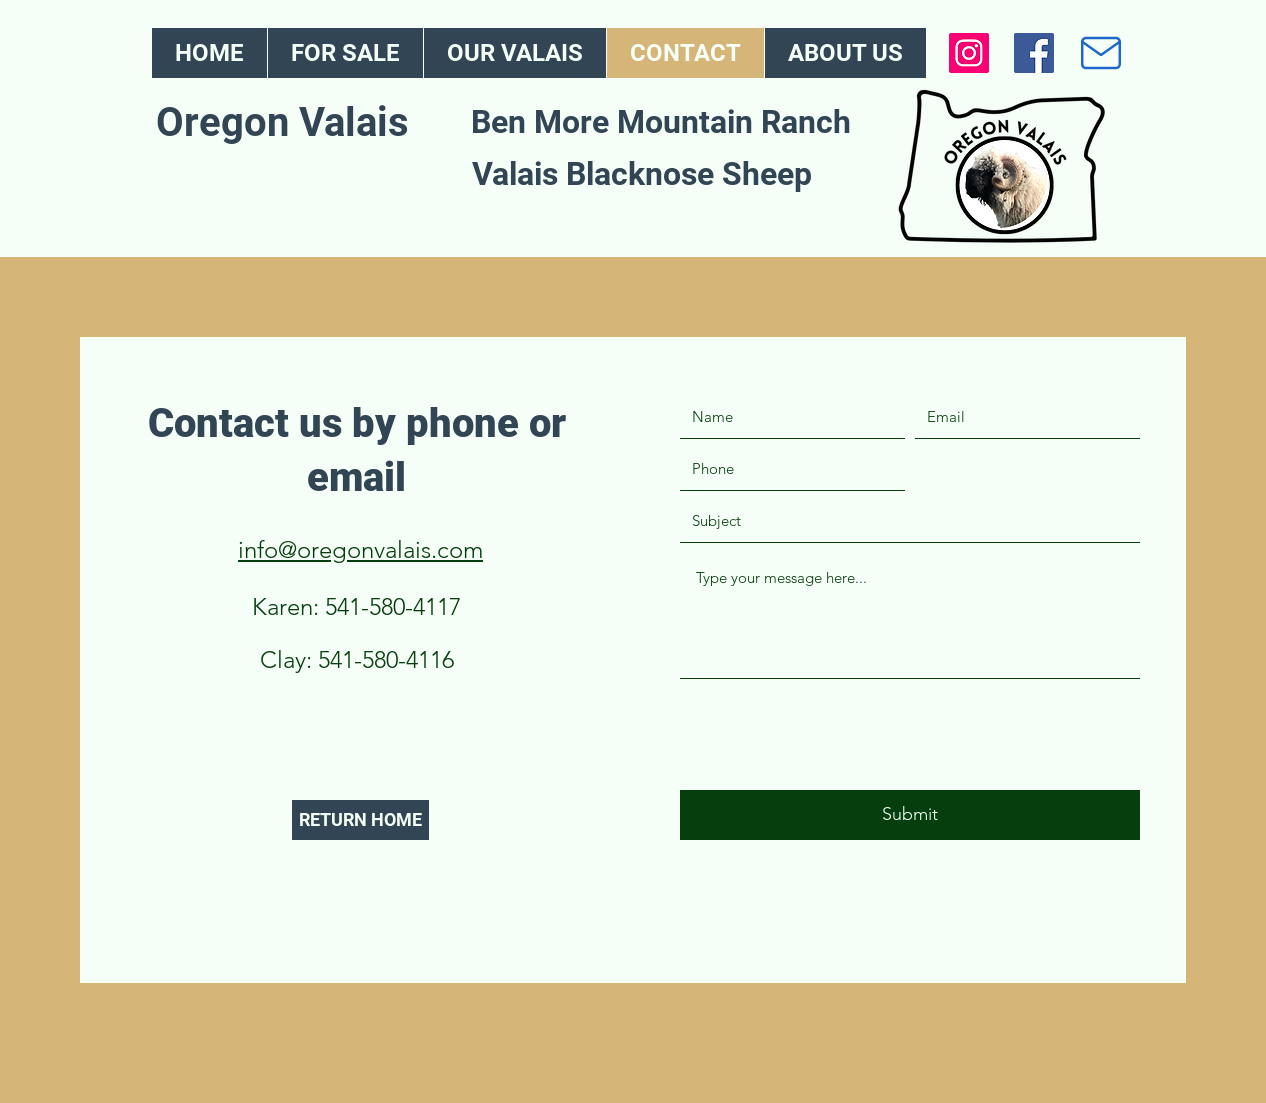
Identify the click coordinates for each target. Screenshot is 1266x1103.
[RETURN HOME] (360, 820)
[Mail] (1100, 53)
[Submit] (910, 815)
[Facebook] (1034, 53)
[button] (514, 53)
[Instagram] (969, 53)
